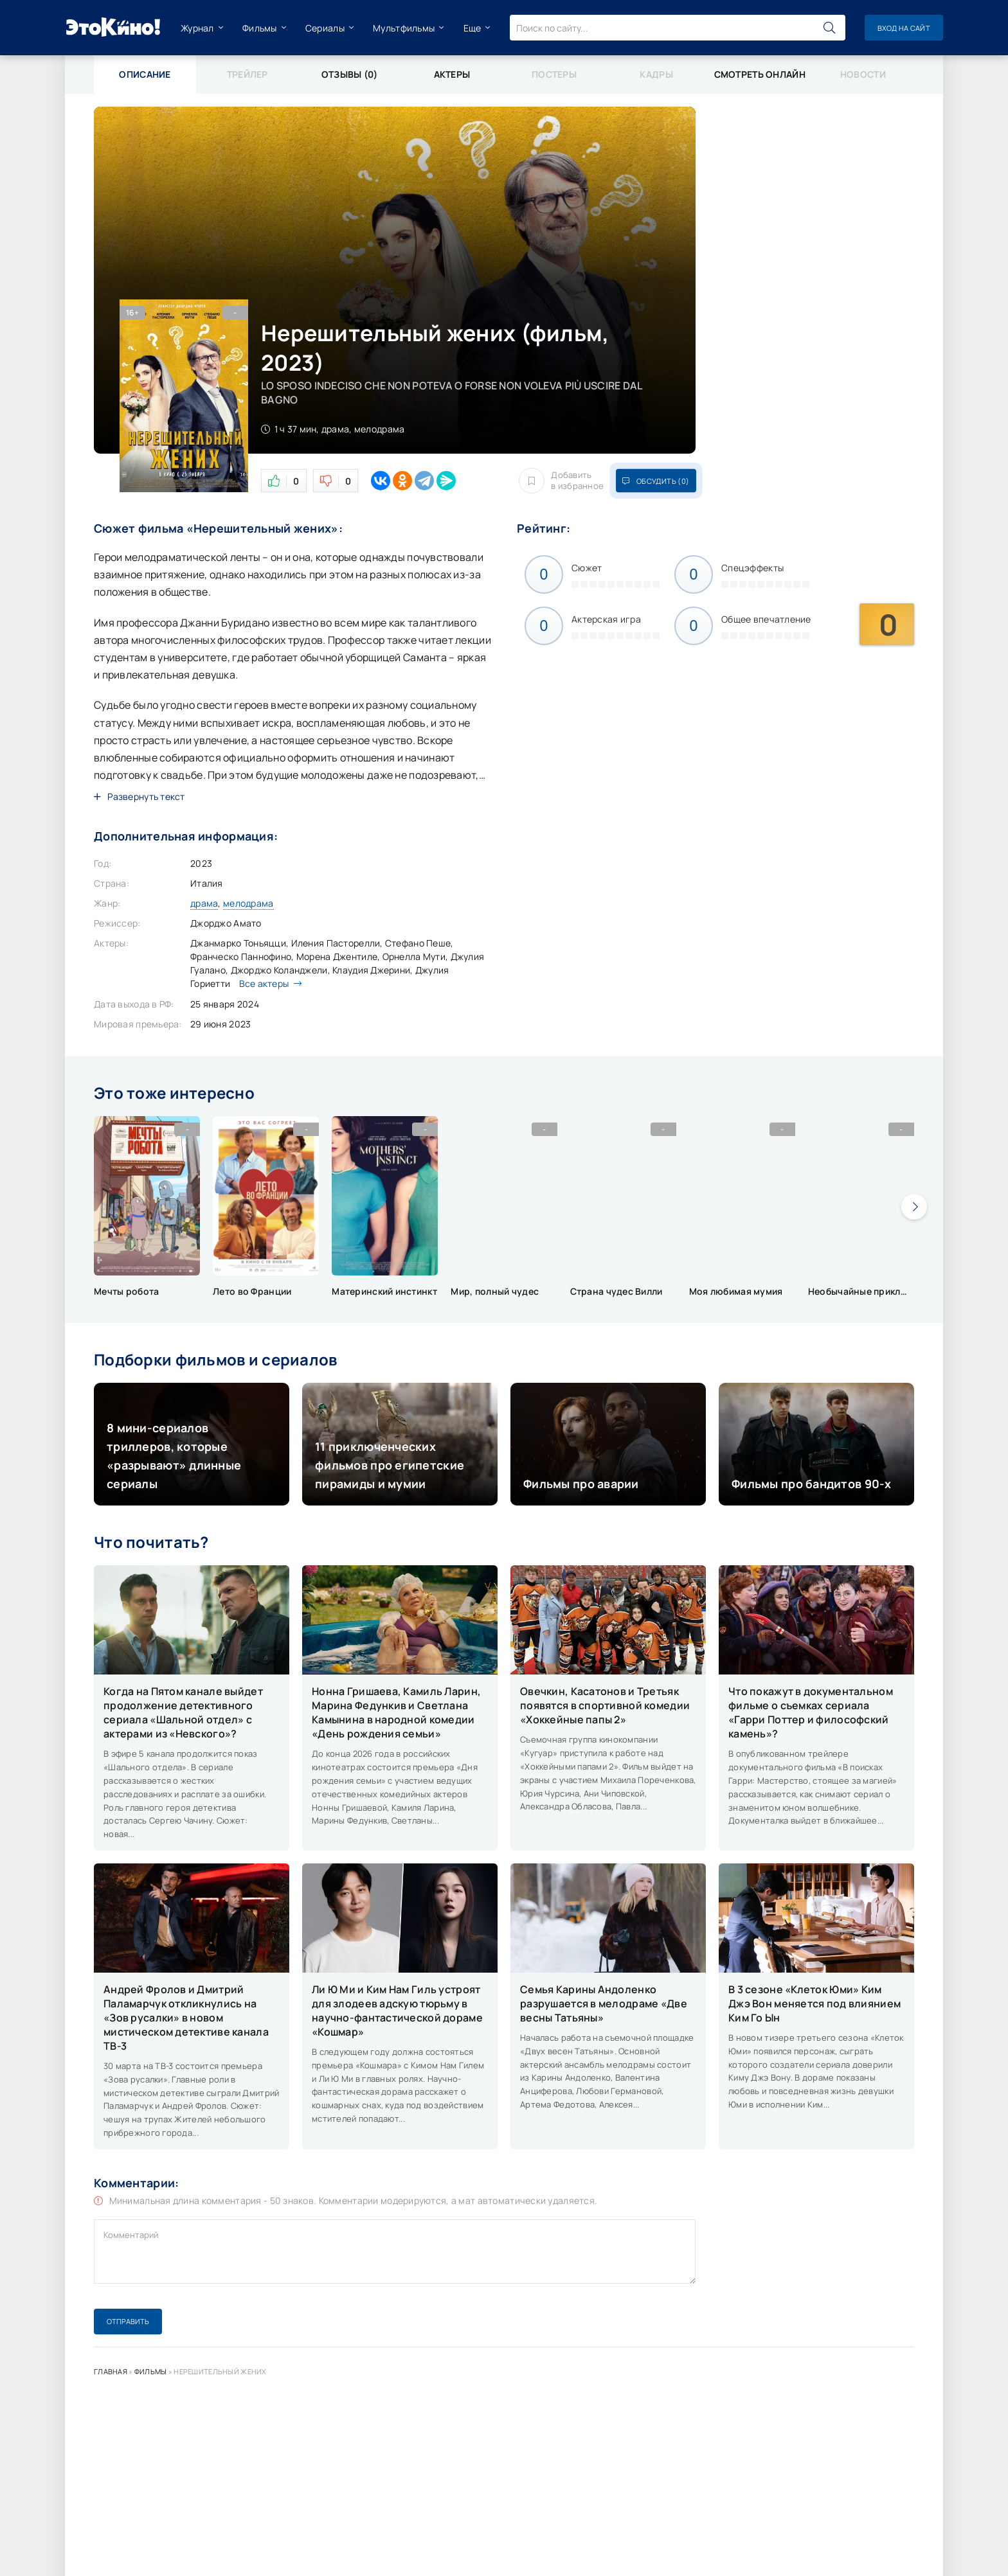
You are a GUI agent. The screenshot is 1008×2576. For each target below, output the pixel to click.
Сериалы (325, 28)
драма (204, 903)
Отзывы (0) (349, 74)
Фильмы (259, 28)
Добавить (561, 481)
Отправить (128, 2321)
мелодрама (248, 903)
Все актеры (267, 983)
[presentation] (914, 1207)
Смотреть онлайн (760, 74)
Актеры (452, 74)
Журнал (197, 28)
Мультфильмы (404, 28)
